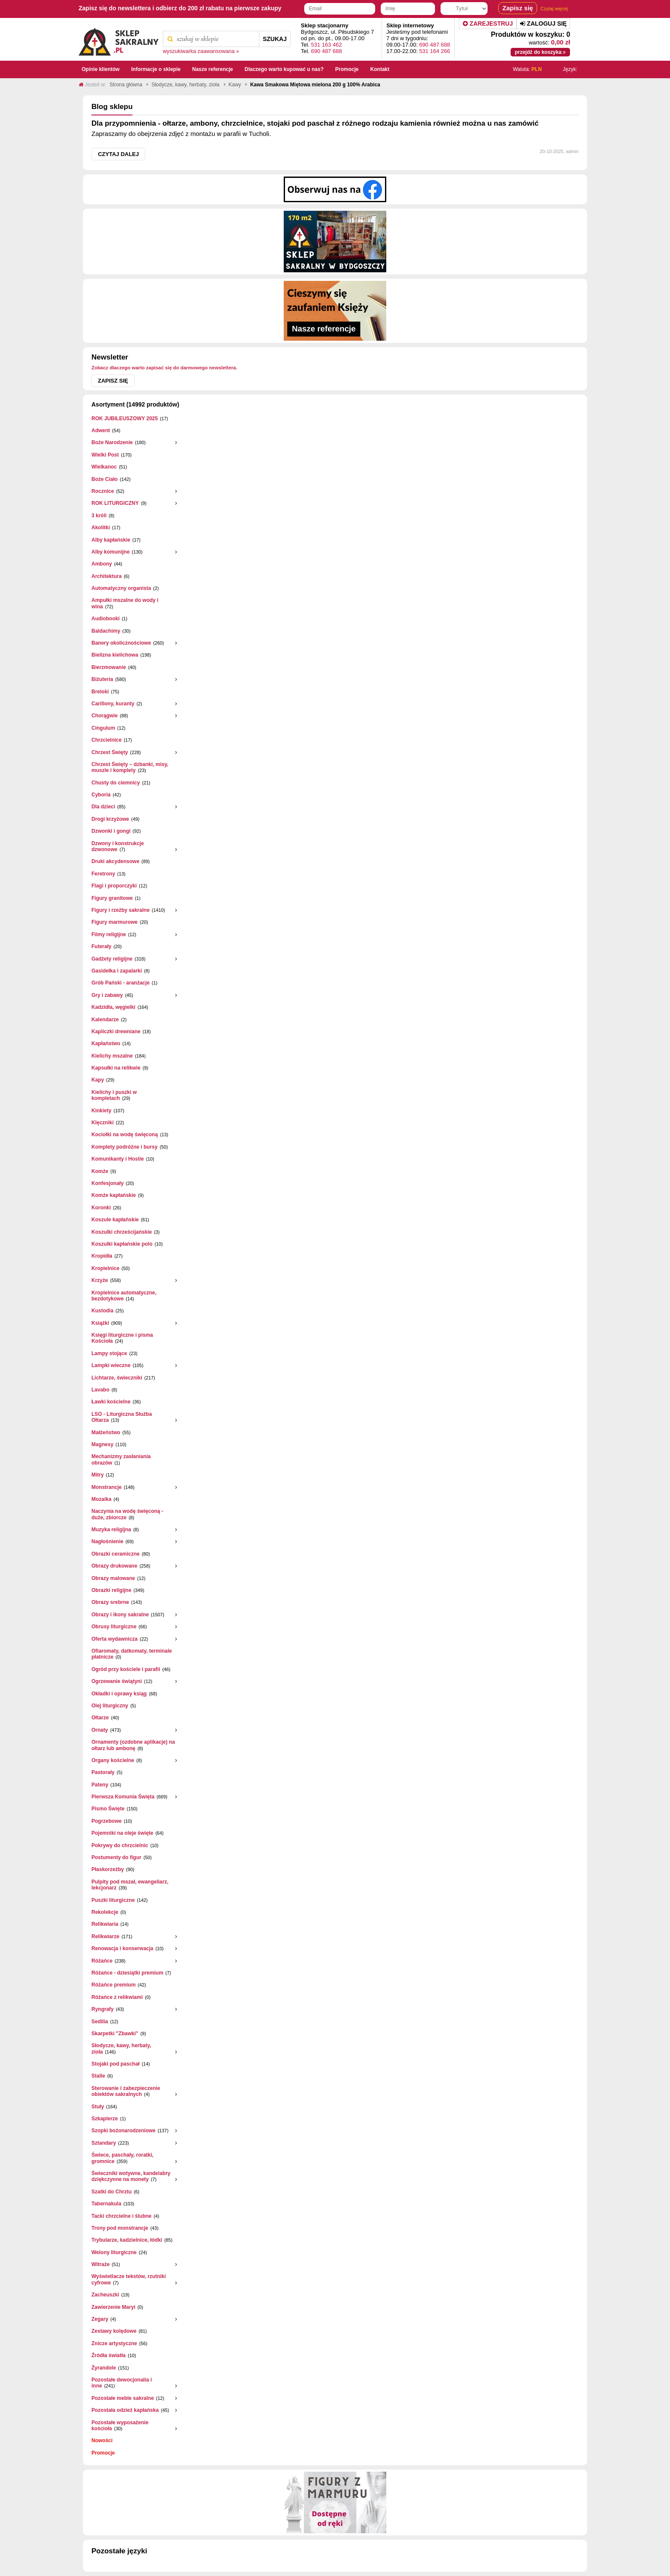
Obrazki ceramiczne (115, 1554)
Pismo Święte (107, 1809)
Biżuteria (102, 679)
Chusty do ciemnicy (115, 783)
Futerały (101, 946)
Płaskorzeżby (107, 1869)
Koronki (101, 1208)
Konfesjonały (107, 1183)
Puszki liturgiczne (113, 1900)
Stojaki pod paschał (115, 2064)
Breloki (100, 692)
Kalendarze (105, 1020)
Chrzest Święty (109, 752)
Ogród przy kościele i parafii (125, 1669)
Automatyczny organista (121, 588)
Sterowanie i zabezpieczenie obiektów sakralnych (125, 2091)
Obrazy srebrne (110, 1602)
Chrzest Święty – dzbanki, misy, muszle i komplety (129, 767)
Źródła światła (108, 2355)
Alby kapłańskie (110, 540)
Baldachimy (105, 631)
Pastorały (103, 1772)
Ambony (101, 564)
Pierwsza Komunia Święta (122, 1797)
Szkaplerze (104, 2119)
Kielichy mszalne (112, 1056)
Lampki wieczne (110, 1365)
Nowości (101, 2440)
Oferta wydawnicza (114, 1639)
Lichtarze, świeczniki (116, 1378)
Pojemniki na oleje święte (122, 1833)
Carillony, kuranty (112, 704)
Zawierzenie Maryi (113, 2307)
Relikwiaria (104, 1924)
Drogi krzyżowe (110, 819)
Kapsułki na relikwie (116, 1068)
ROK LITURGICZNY (115, 503)
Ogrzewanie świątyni (116, 1681)
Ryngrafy (102, 2009)
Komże (99, 1171)
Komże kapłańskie (113, 1195)
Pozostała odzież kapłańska (125, 2410)
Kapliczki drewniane (116, 1032)
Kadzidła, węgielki (113, 1007)
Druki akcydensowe (115, 861)
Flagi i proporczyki (114, 886)
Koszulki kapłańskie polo (122, 1244)
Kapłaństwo (105, 1043)
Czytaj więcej (554, 8)
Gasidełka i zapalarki (116, 971)
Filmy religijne (108, 934)
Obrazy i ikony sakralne (120, 1615)
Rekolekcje (104, 1912)
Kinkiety (101, 1111)
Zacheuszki (105, 2295)
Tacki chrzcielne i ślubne (121, 2216)
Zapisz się (113, 380)
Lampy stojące (109, 1353)
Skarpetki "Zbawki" (114, 2034)
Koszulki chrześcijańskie (121, 1232)
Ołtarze (100, 1718)
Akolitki (100, 528)
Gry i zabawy (107, 995)
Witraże (100, 2264)
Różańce (101, 1961)
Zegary (99, 2319)
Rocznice (102, 491)
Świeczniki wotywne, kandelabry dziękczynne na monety (130, 2176)
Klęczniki (102, 1123)
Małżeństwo (105, 1432)
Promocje (103, 2453)
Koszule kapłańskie (115, 1220)
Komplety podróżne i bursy (124, 1147)
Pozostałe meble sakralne (122, 2398)
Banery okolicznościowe (121, 643)
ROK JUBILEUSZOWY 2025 (124, 418)
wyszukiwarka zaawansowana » (201, 51)
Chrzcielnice (106, 740)
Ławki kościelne (110, 1402)
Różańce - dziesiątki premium (127, 1973)
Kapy (97, 1080)
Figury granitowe (112, 898)
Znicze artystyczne (114, 2343)
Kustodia (102, 1311)
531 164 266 (434, 51)
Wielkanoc (104, 467)
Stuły (97, 2107)
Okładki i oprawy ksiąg (119, 1694)
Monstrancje (106, 1487)
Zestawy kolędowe (113, 2331)
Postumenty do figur (116, 1857)
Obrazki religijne (111, 1590)
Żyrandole (103, 2368)
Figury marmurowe (114, 922)
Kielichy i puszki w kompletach (114, 1095)
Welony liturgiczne (114, 2252)
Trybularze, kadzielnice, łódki (126, 2240)
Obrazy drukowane (114, 1566)
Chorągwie (104, 716)
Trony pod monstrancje (119, 2228)
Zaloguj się (543, 23)
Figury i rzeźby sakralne (120, 910)
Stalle (98, 2076)
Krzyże (99, 1280)
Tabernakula (106, 2204)
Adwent (100, 430)
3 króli (98, 516)
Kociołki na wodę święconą (124, 1135)
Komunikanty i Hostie (117, 1159)
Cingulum (103, 728)
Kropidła (101, 1256)
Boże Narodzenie (112, 442)
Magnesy (102, 1444)
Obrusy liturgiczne (113, 1627)
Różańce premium (113, 1985)
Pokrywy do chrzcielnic (119, 1845)
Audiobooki (105, 619)
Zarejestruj (488, 23)
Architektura (106, 576)
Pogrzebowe (106, 1821)
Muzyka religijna (111, 1530)
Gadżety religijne (111, 959)
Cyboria (101, 795)
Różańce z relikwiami (117, 1997)
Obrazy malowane (113, 1578)
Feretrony (103, 874)
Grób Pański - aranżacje (120, 983)
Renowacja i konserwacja (122, 1948)
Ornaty (99, 1730)
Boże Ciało (104, 479)
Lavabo (100, 1390)
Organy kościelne (112, 1760)
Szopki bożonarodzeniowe (123, 2131)
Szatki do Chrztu (111, 2192)
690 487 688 (326, 51)
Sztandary (103, 2143)
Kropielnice (105, 1268)
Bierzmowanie (108, 667)
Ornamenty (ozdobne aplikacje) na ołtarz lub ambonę (133, 1745)
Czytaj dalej (118, 154)
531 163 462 (326, 44)
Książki (100, 1323)
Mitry (97, 1475)
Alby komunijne (110, 552)
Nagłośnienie (107, 1541)
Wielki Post (105, 455)
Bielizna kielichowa (114, 655)
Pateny (99, 1785)
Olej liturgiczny (109, 1706)
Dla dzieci (103, 807)
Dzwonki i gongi (110, 831)
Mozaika (101, 1499)
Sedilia (99, 2022)
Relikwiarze (105, 1936)
